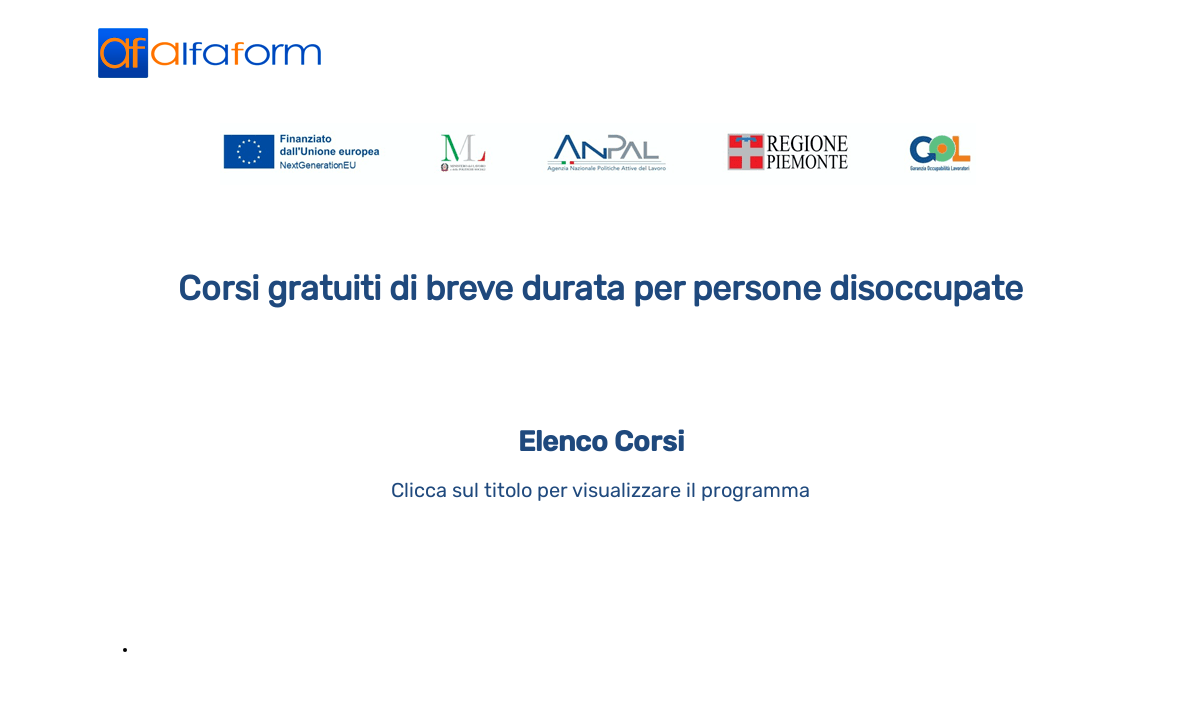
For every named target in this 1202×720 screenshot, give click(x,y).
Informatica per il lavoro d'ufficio (254, 649)
